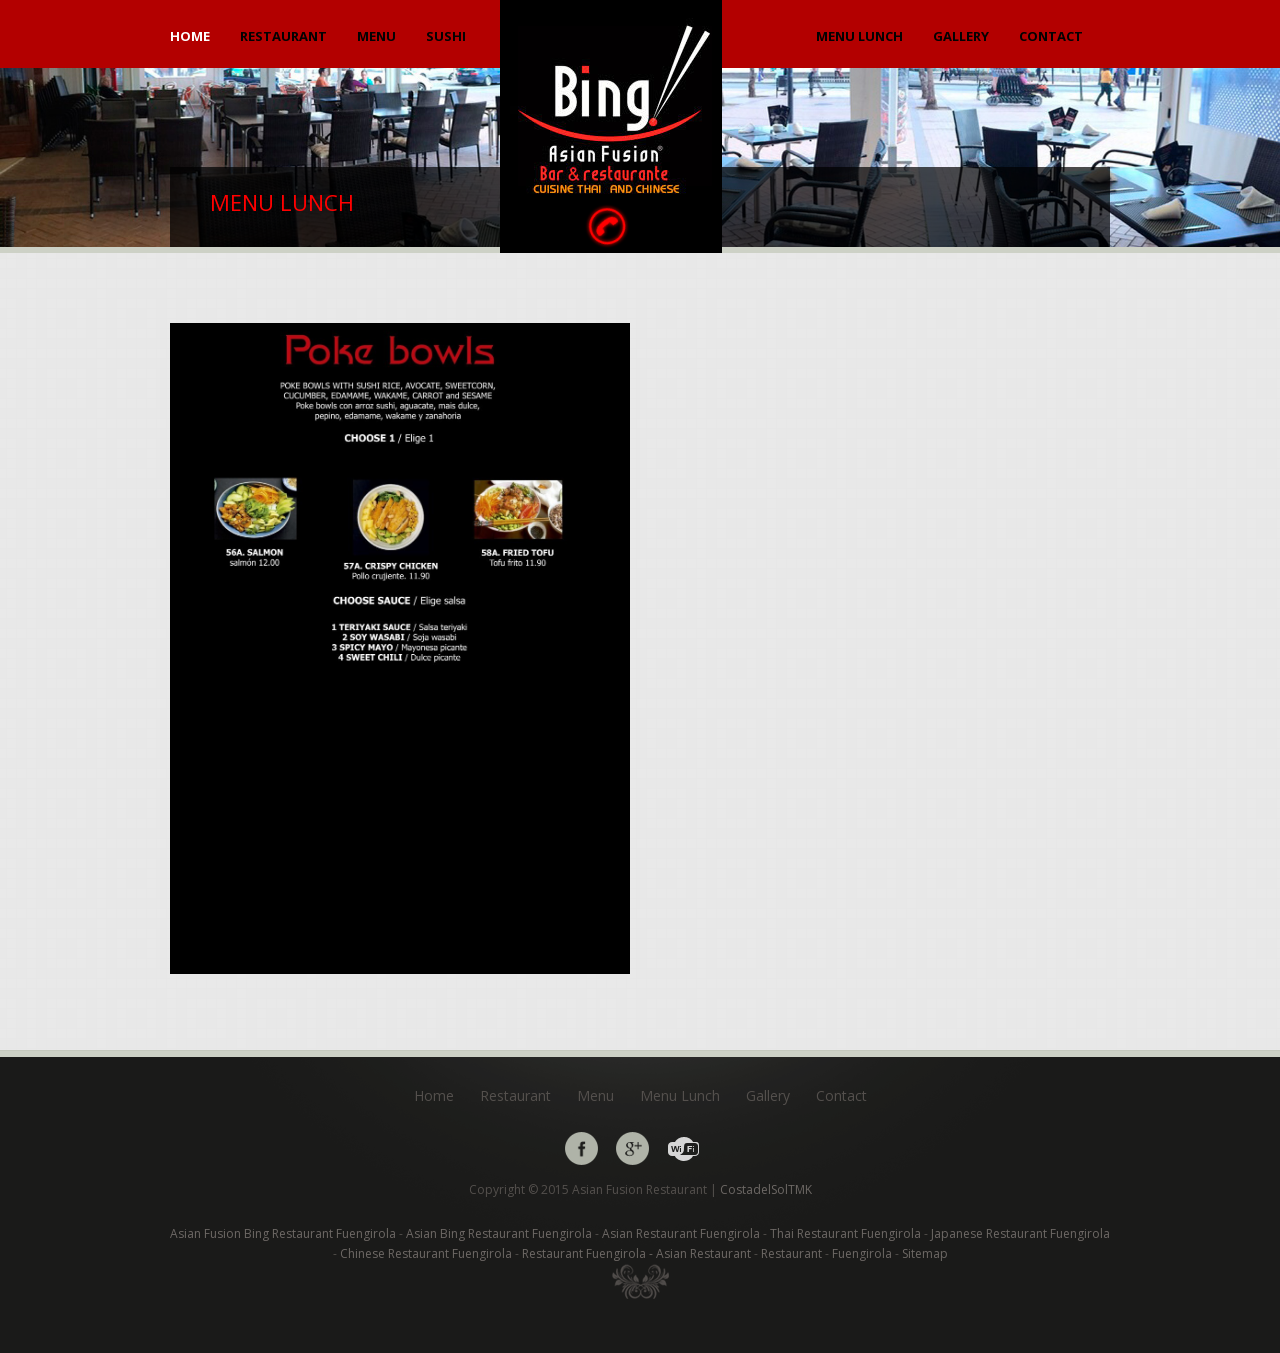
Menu (376, 36)
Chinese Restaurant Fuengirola (427, 1253)
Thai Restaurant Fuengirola (847, 1233)
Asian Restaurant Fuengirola (682, 1233)
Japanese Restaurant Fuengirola (1020, 1233)
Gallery (961, 36)
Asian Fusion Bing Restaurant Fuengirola (284, 1233)
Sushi (446, 36)
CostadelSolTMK (766, 1189)
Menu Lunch (859, 36)
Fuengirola (863, 1253)
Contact (1051, 36)
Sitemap (925, 1253)
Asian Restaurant (705, 1253)
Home (190, 36)
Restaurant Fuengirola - (587, 1253)
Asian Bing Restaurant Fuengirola (500, 1233)
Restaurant (283, 36)
